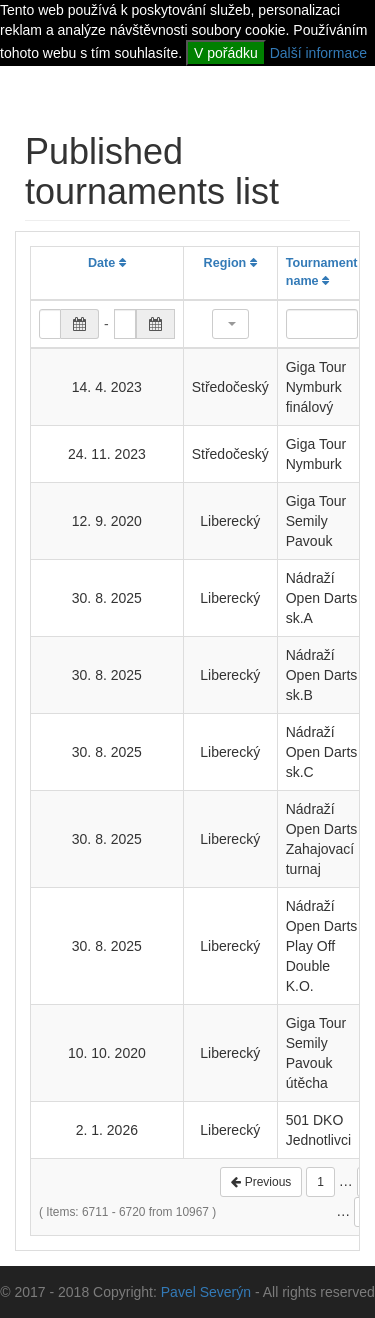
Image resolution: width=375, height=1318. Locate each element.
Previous (261, 1182)
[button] (230, 324)
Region (230, 263)
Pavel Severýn (206, 1292)
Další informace (318, 53)
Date (107, 263)
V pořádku (226, 53)
